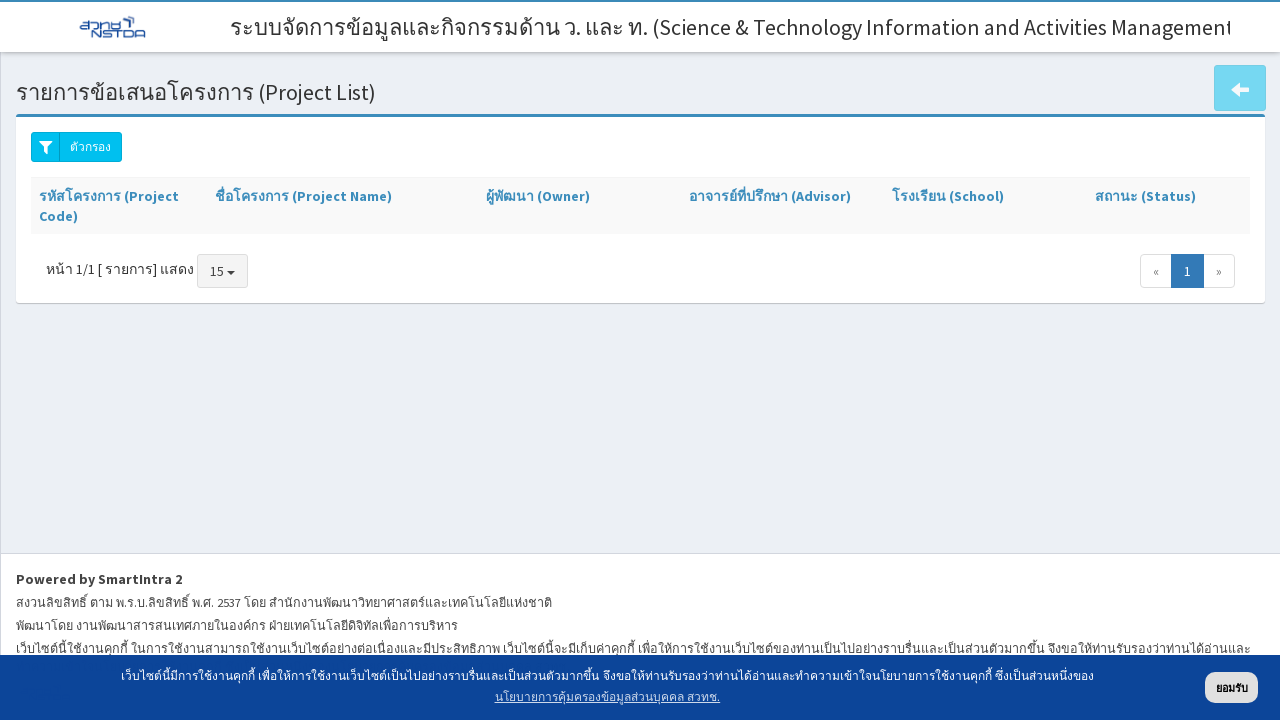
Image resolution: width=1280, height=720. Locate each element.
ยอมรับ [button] (1232, 688)
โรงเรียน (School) (948, 196)
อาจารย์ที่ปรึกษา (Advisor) (770, 196)
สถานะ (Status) (1145, 196)
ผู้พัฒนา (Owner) (538, 196)
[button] (1240, 88)
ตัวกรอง (71, 147)
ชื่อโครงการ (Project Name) (303, 196)
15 (222, 271)
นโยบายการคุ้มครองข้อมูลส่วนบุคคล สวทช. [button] (608, 697)
